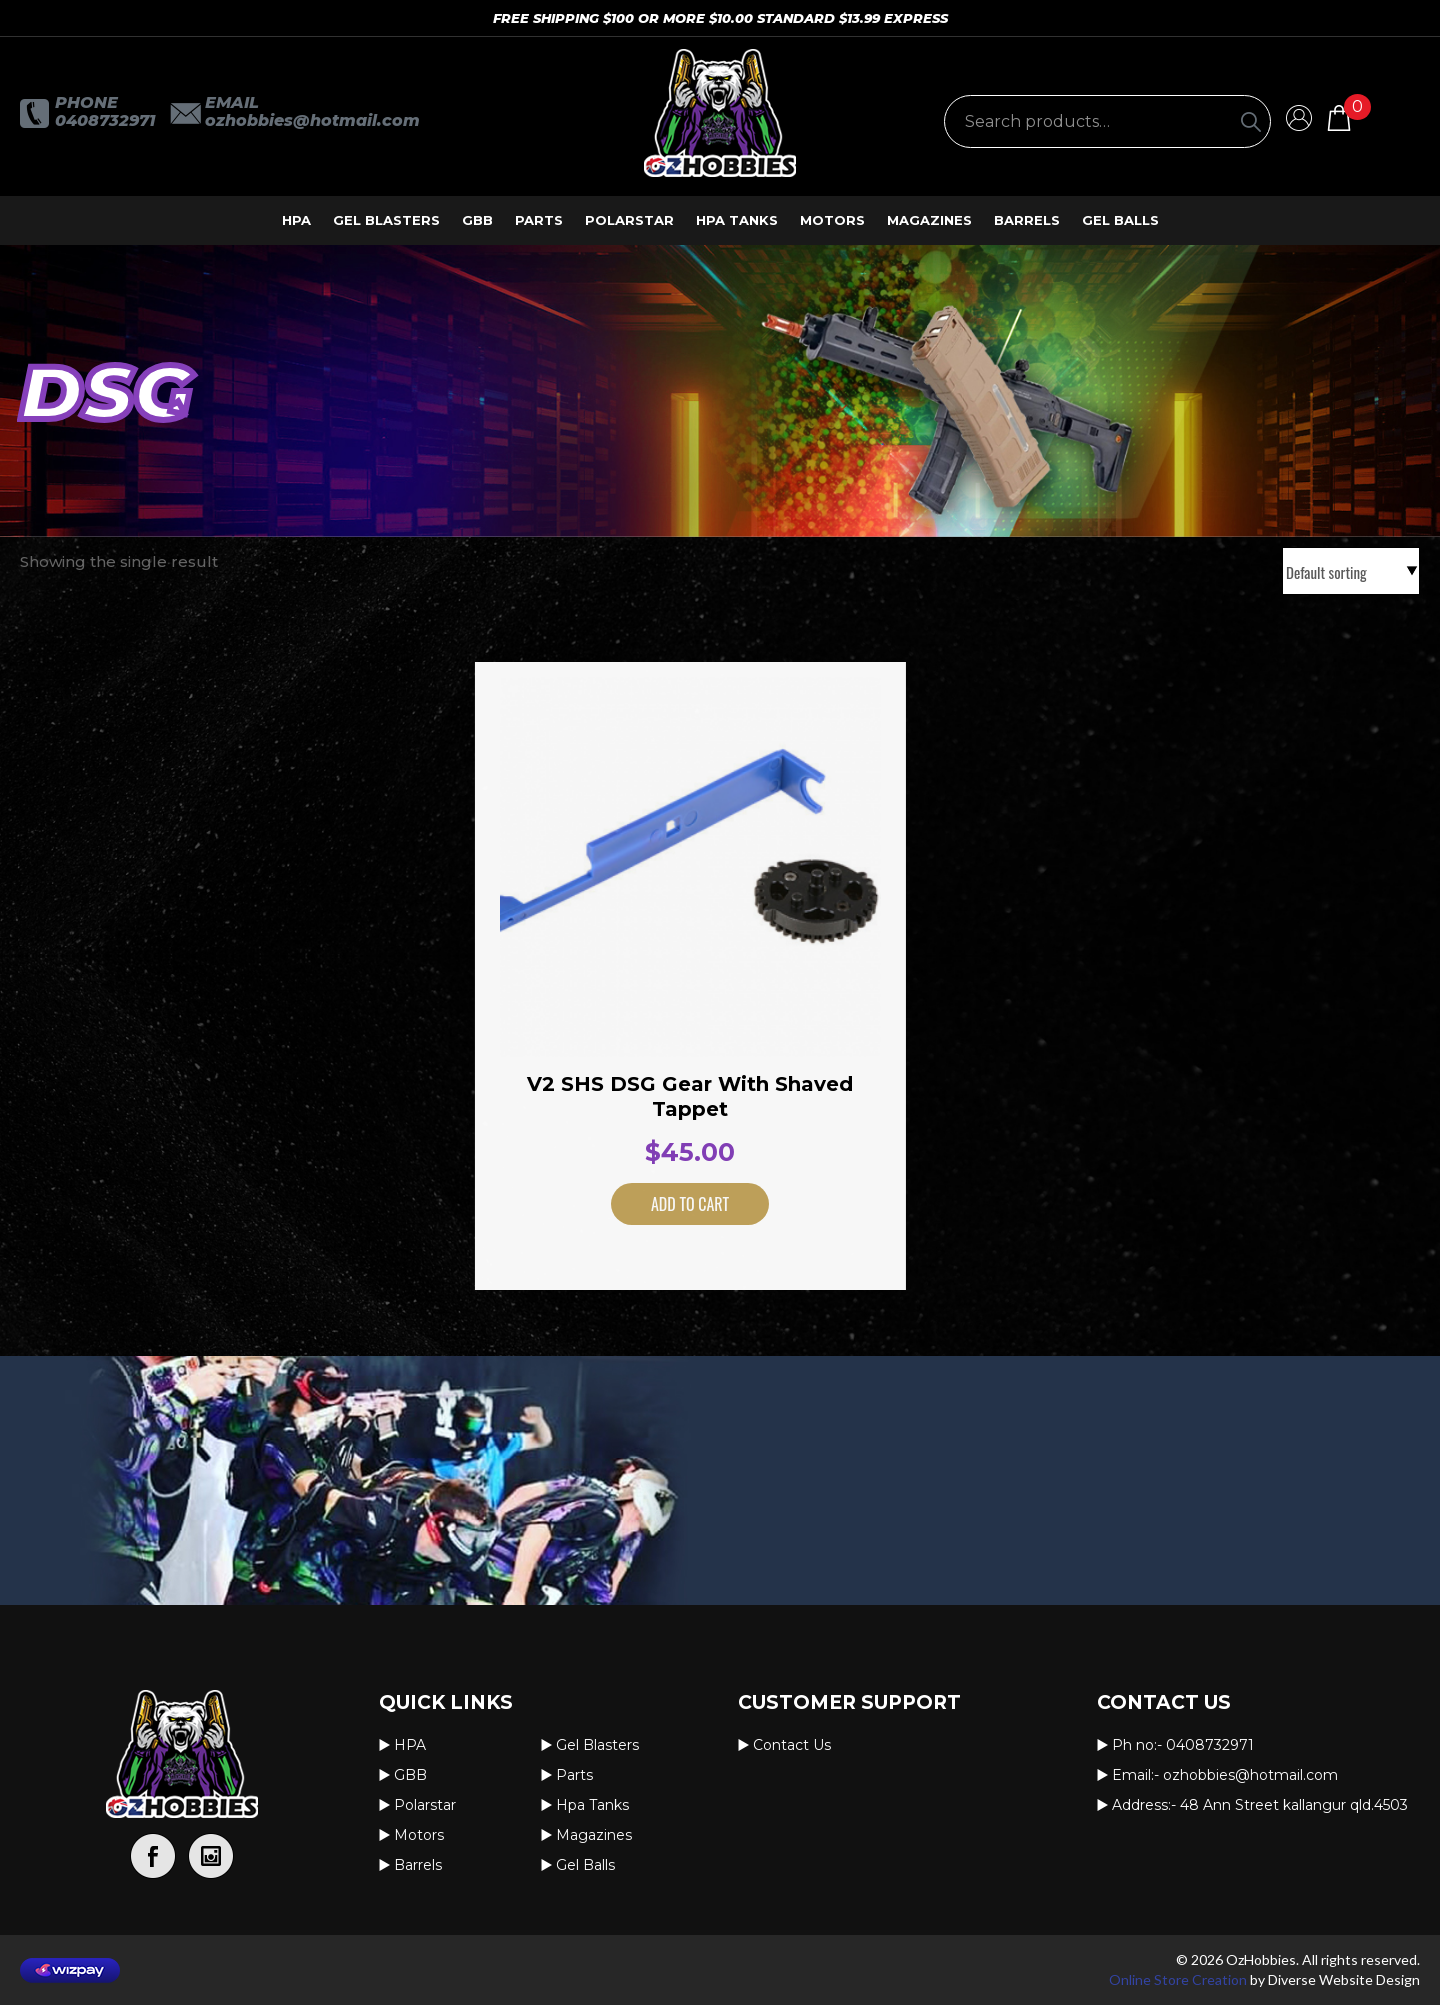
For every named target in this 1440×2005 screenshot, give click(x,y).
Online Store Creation (1178, 1979)
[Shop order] (1351, 571)
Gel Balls (1120, 220)
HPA (296, 220)
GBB (477, 220)
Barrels (1027, 220)
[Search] (1251, 121)
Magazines (929, 220)
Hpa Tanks (737, 220)
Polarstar (629, 220)
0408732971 (105, 120)
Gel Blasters (386, 220)
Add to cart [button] (664, 1204)
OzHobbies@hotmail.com (312, 120)
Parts (539, 220)
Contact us (792, 1745)
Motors (832, 220)
